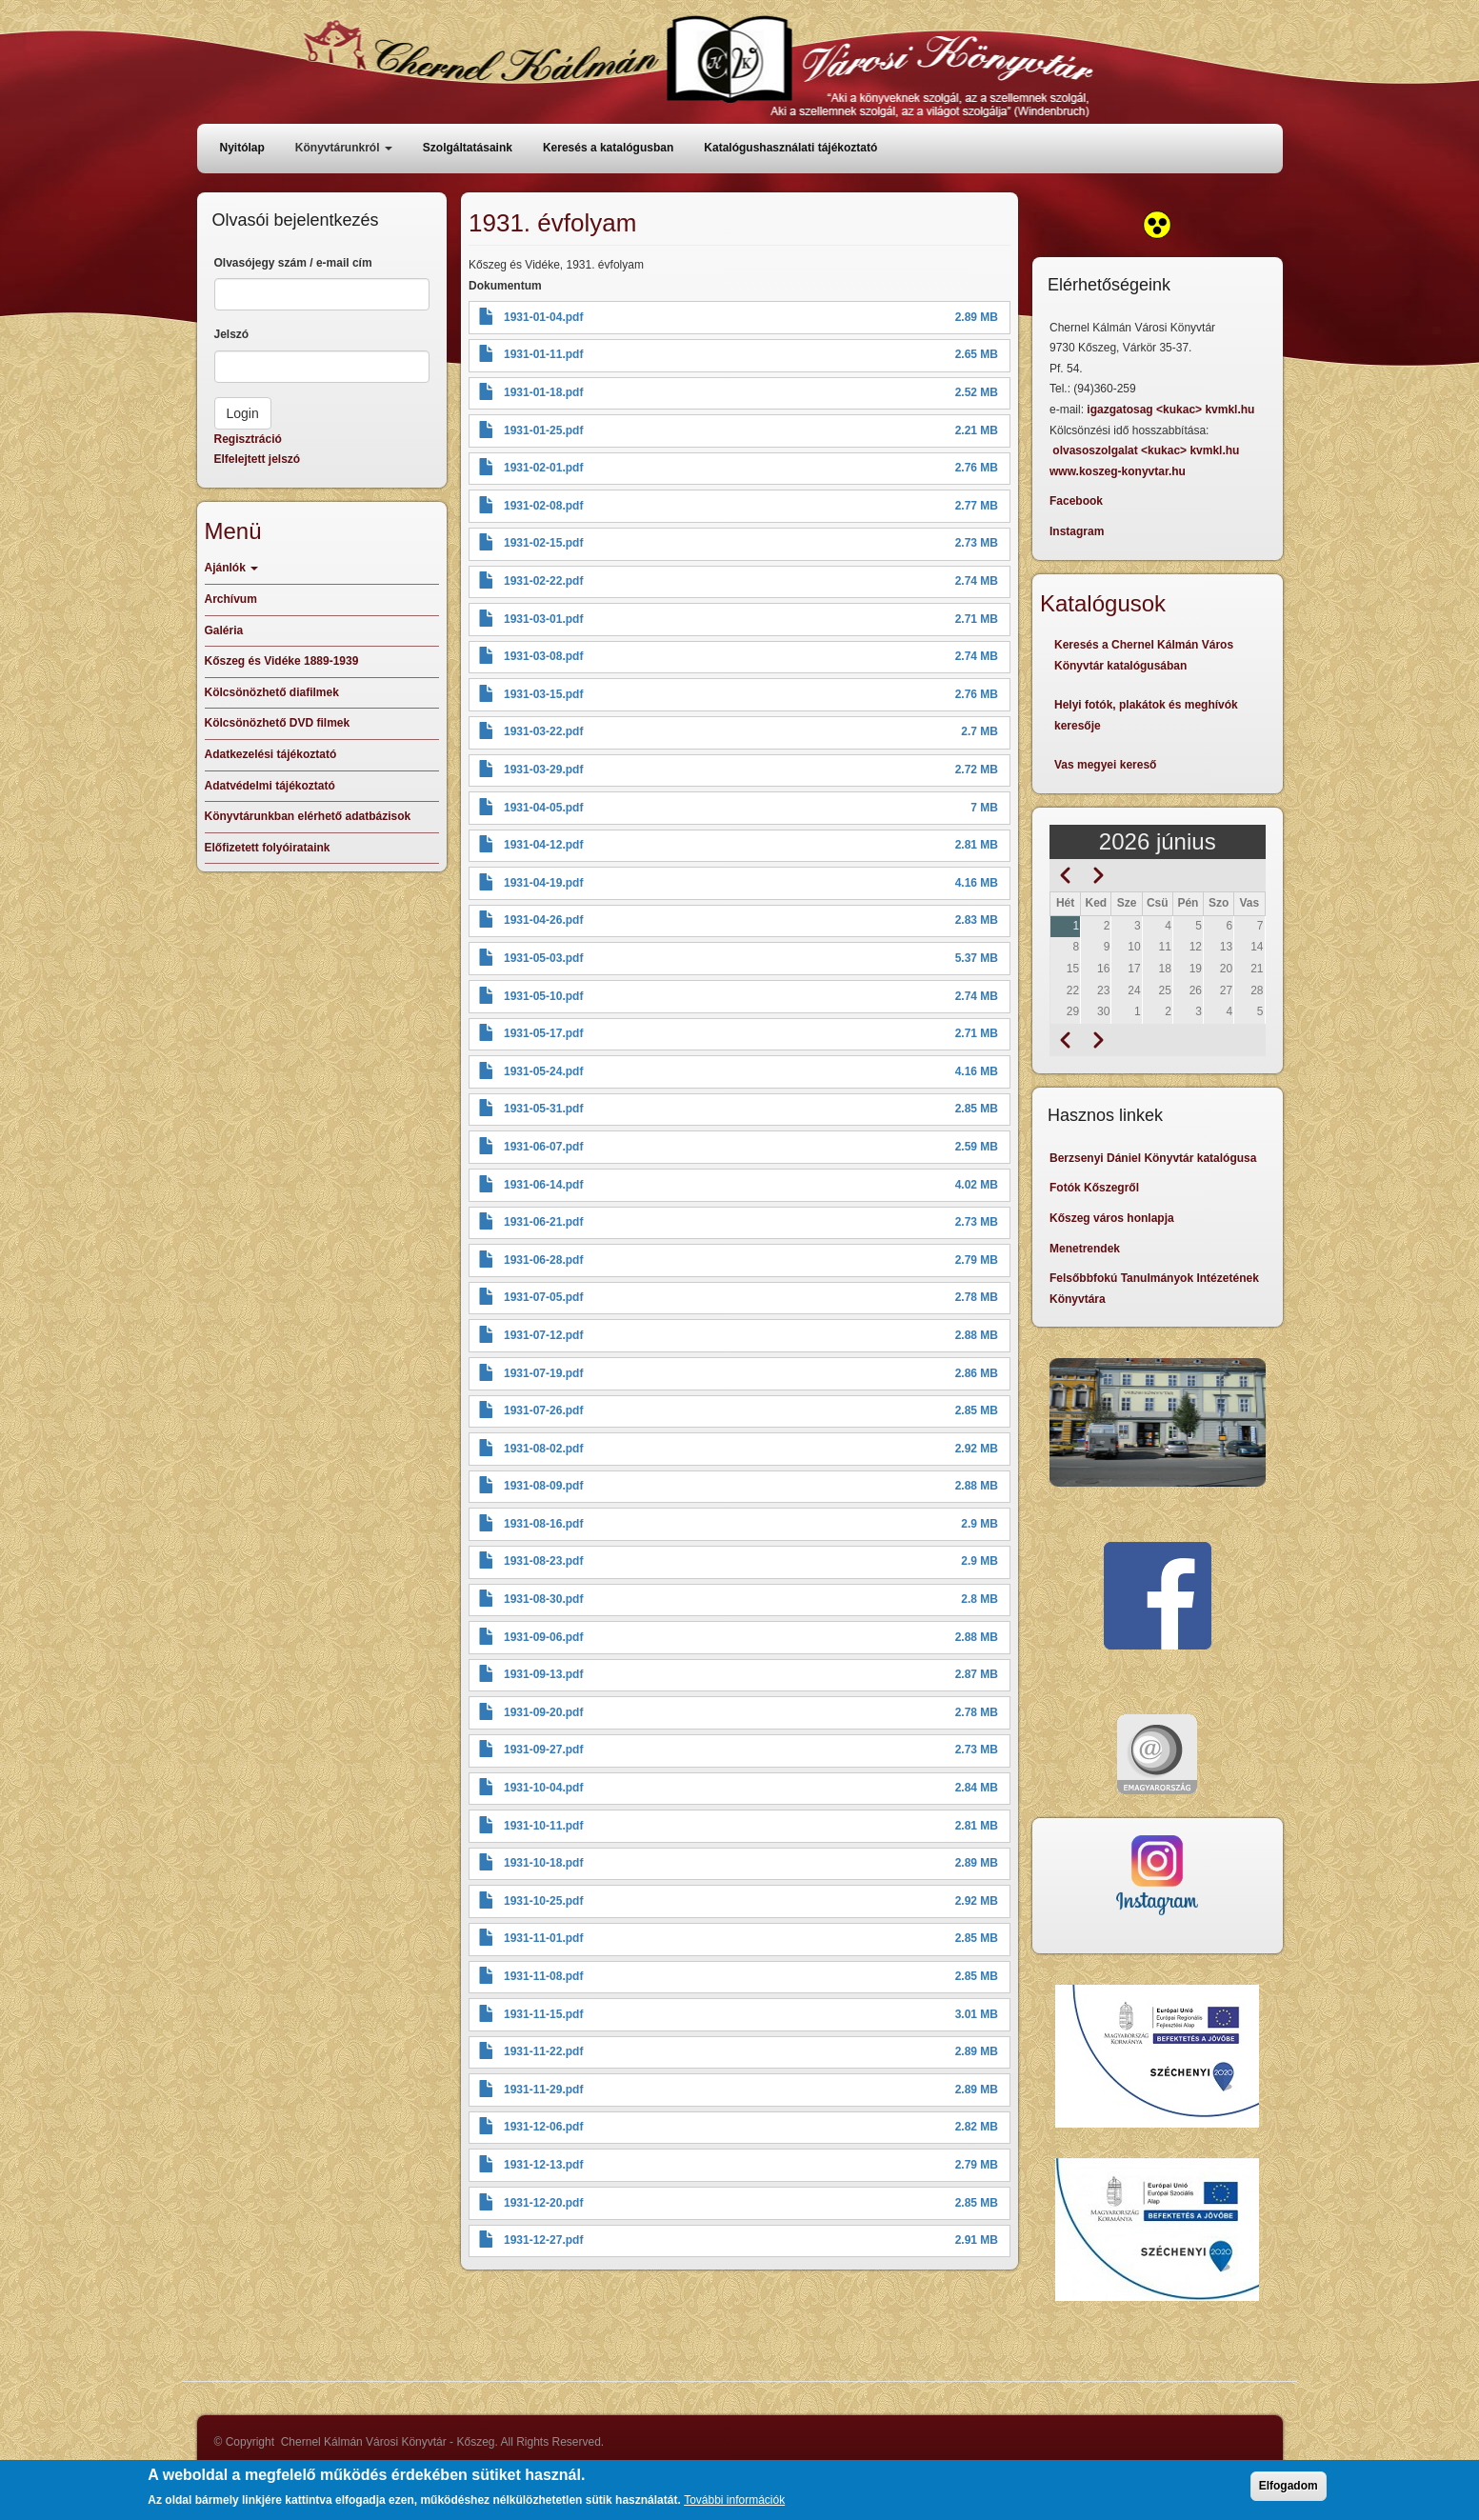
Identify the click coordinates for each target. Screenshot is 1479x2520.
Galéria (224, 630)
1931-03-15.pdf (543, 694)
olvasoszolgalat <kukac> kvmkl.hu (1147, 450)
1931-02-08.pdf (543, 505)
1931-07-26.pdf (543, 1410)
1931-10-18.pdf (543, 1863)
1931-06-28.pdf (543, 1260)
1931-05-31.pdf (543, 1108)
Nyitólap (242, 147)
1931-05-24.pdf (543, 1071)
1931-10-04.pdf (543, 1787)
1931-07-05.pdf (543, 1297)
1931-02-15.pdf (543, 543)
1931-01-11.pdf (543, 354)
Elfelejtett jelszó (257, 459)
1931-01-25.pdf (543, 430)
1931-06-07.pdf (543, 1146)
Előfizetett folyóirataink (267, 847)
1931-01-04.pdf (543, 317)
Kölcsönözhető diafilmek (272, 692)
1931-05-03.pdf (543, 958)
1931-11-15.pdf (543, 2014)
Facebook (1076, 501)
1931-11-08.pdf (543, 1976)
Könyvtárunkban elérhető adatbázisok (308, 816)
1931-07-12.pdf (543, 1335)
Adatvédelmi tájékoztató (270, 785)
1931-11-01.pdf (543, 1938)
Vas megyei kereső (1105, 764)
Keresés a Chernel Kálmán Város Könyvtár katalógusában (1143, 655)
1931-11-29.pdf (543, 2089)
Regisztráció (248, 439)
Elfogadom (1288, 2485)
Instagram (1076, 531)
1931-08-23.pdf (543, 1561)
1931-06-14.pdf (543, 1184)
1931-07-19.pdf (543, 1373)
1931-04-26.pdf (543, 920)
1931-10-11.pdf (543, 1825)
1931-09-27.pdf (543, 1749)
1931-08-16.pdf (543, 1523)
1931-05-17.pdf (543, 1033)
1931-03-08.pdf (543, 656)
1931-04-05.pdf (543, 807)
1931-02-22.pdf (543, 581)
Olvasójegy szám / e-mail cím (293, 263)
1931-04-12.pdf (543, 844)
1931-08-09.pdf (543, 1485)
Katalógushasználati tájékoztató (790, 147)
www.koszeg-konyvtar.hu (1117, 471)
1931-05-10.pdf (543, 996)
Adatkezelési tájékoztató (271, 754)
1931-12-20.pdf (543, 2203)
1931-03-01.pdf (543, 619)
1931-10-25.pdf (543, 1901)
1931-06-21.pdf (543, 1222)
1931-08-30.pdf (543, 1599)
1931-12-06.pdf (543, 2126)
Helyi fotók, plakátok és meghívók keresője (1146, 715)
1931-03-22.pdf (543, 731)
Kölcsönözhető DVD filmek (277, 723)
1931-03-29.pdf (543, 769)
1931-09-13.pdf (543, 1674)
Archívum (231, 599)
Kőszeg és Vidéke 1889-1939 (282, 661)
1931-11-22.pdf (543, 2051)
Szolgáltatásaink (467, 147)
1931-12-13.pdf (543, 2164)
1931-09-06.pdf (543, 1637)
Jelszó (232, 334)
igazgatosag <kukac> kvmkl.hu (1172, 409)
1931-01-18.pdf (543, 392)
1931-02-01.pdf (543, 467)
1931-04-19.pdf (543, 883)
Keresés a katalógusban (608, 147)
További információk (734, 2500)
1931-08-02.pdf (543, 1448)
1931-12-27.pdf (543, 2240)
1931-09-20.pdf (543, 1712)
